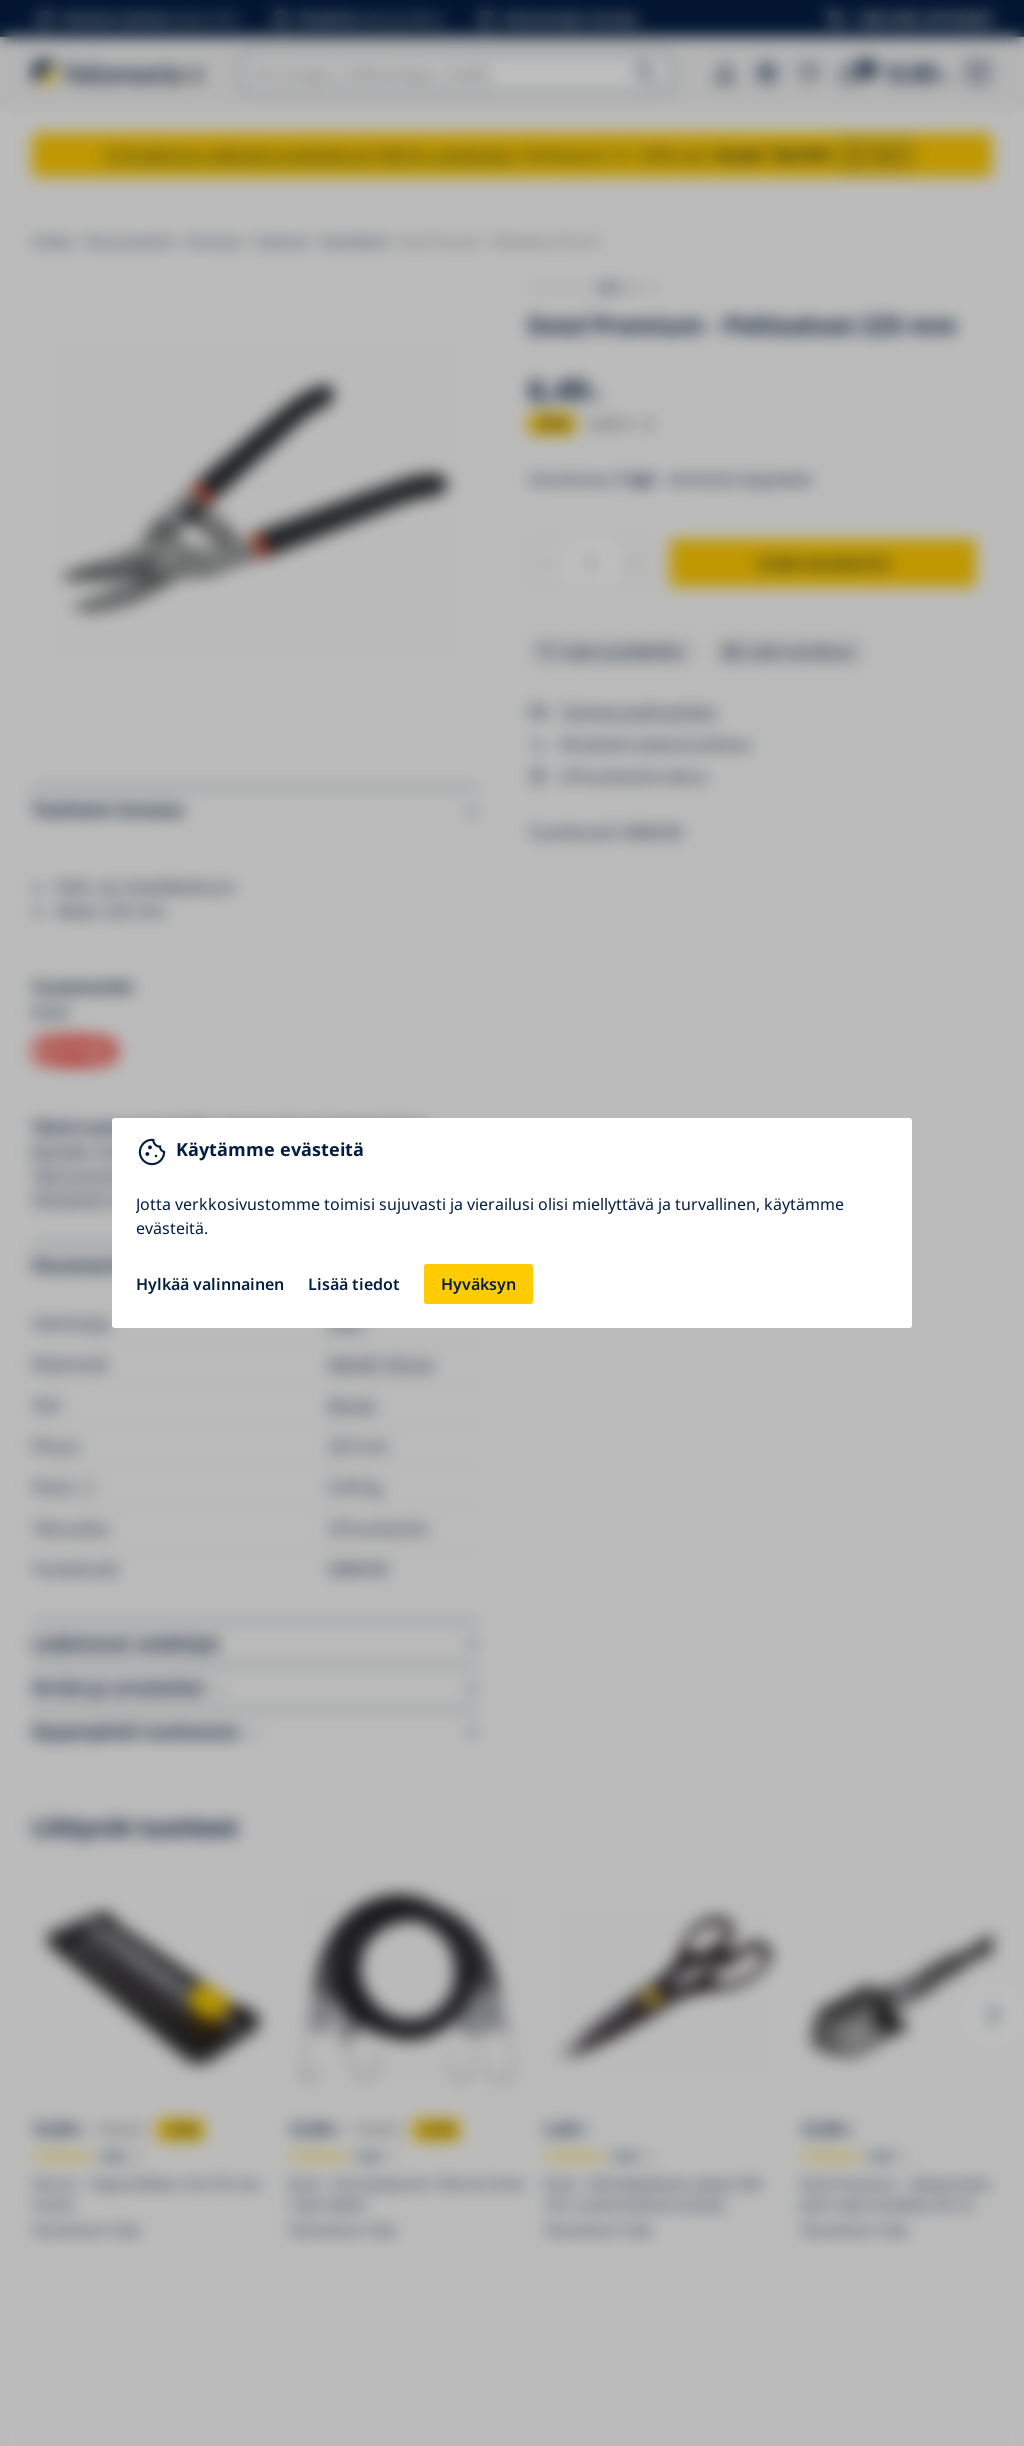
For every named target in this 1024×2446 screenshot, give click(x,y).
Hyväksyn (478, 1284)
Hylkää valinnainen (210, 1284)
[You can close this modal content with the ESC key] (512, 1223)
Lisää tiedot (354, 1284)
